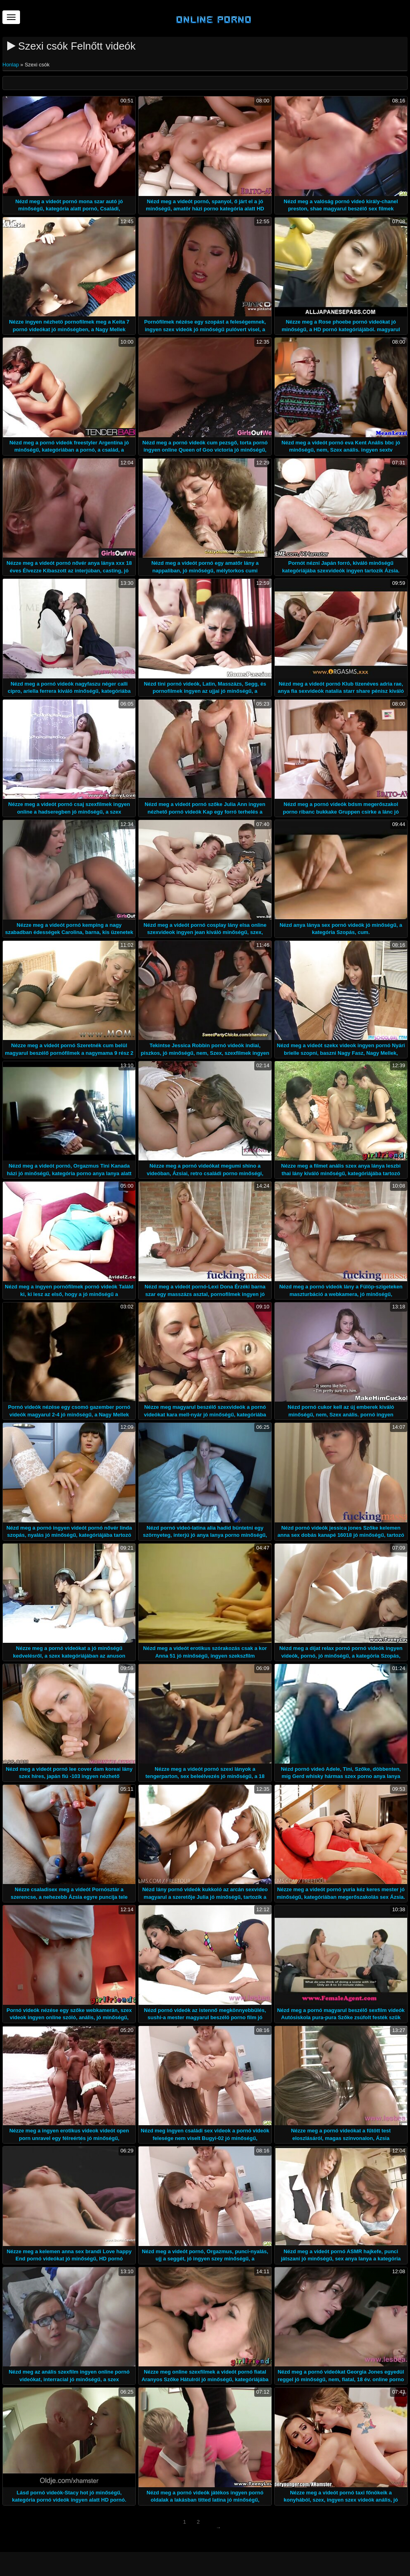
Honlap (11, 65)
